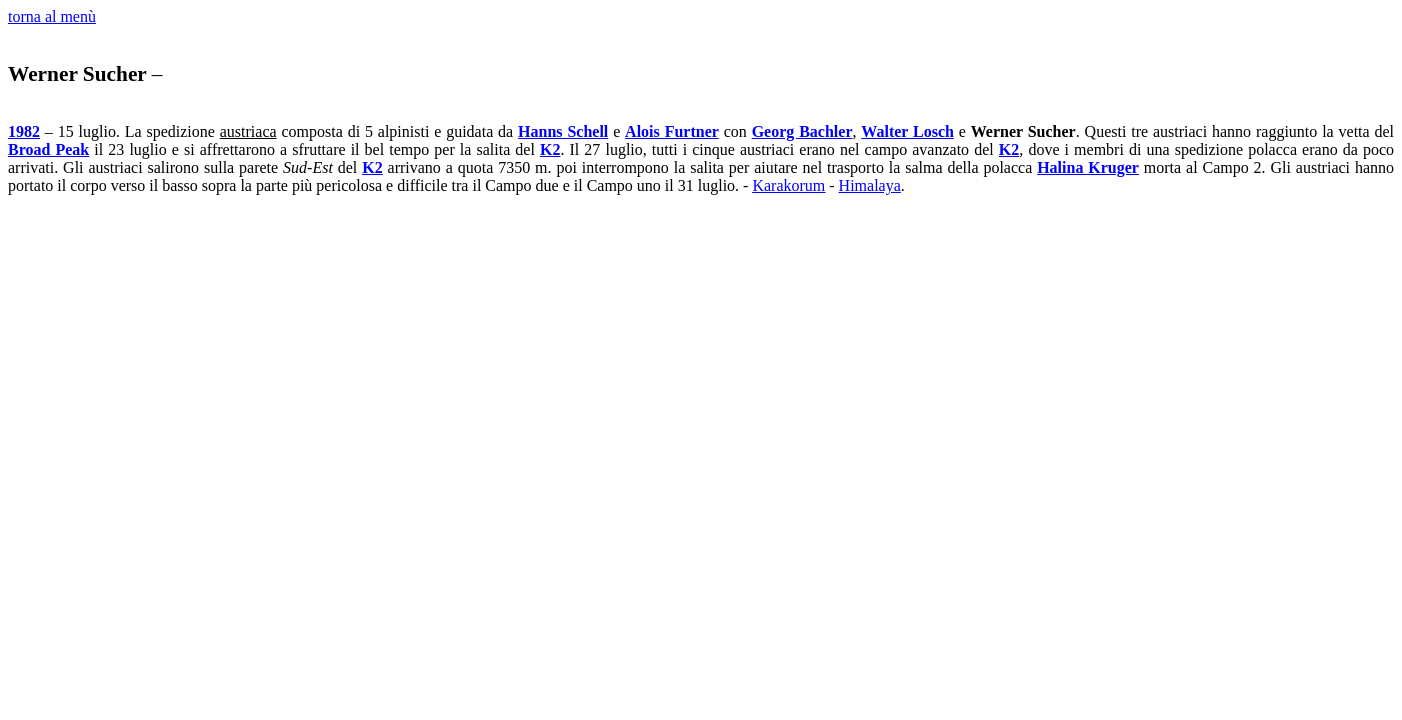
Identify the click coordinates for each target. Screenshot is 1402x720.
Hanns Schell (563, 131)
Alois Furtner (672, 131)
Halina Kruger (1088, 167)
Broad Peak (48, 149)
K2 (550, 149)
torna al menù (52, 16)
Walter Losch (907, 131)
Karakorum (788, 185)
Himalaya (870, 185)
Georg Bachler (802, 131)
